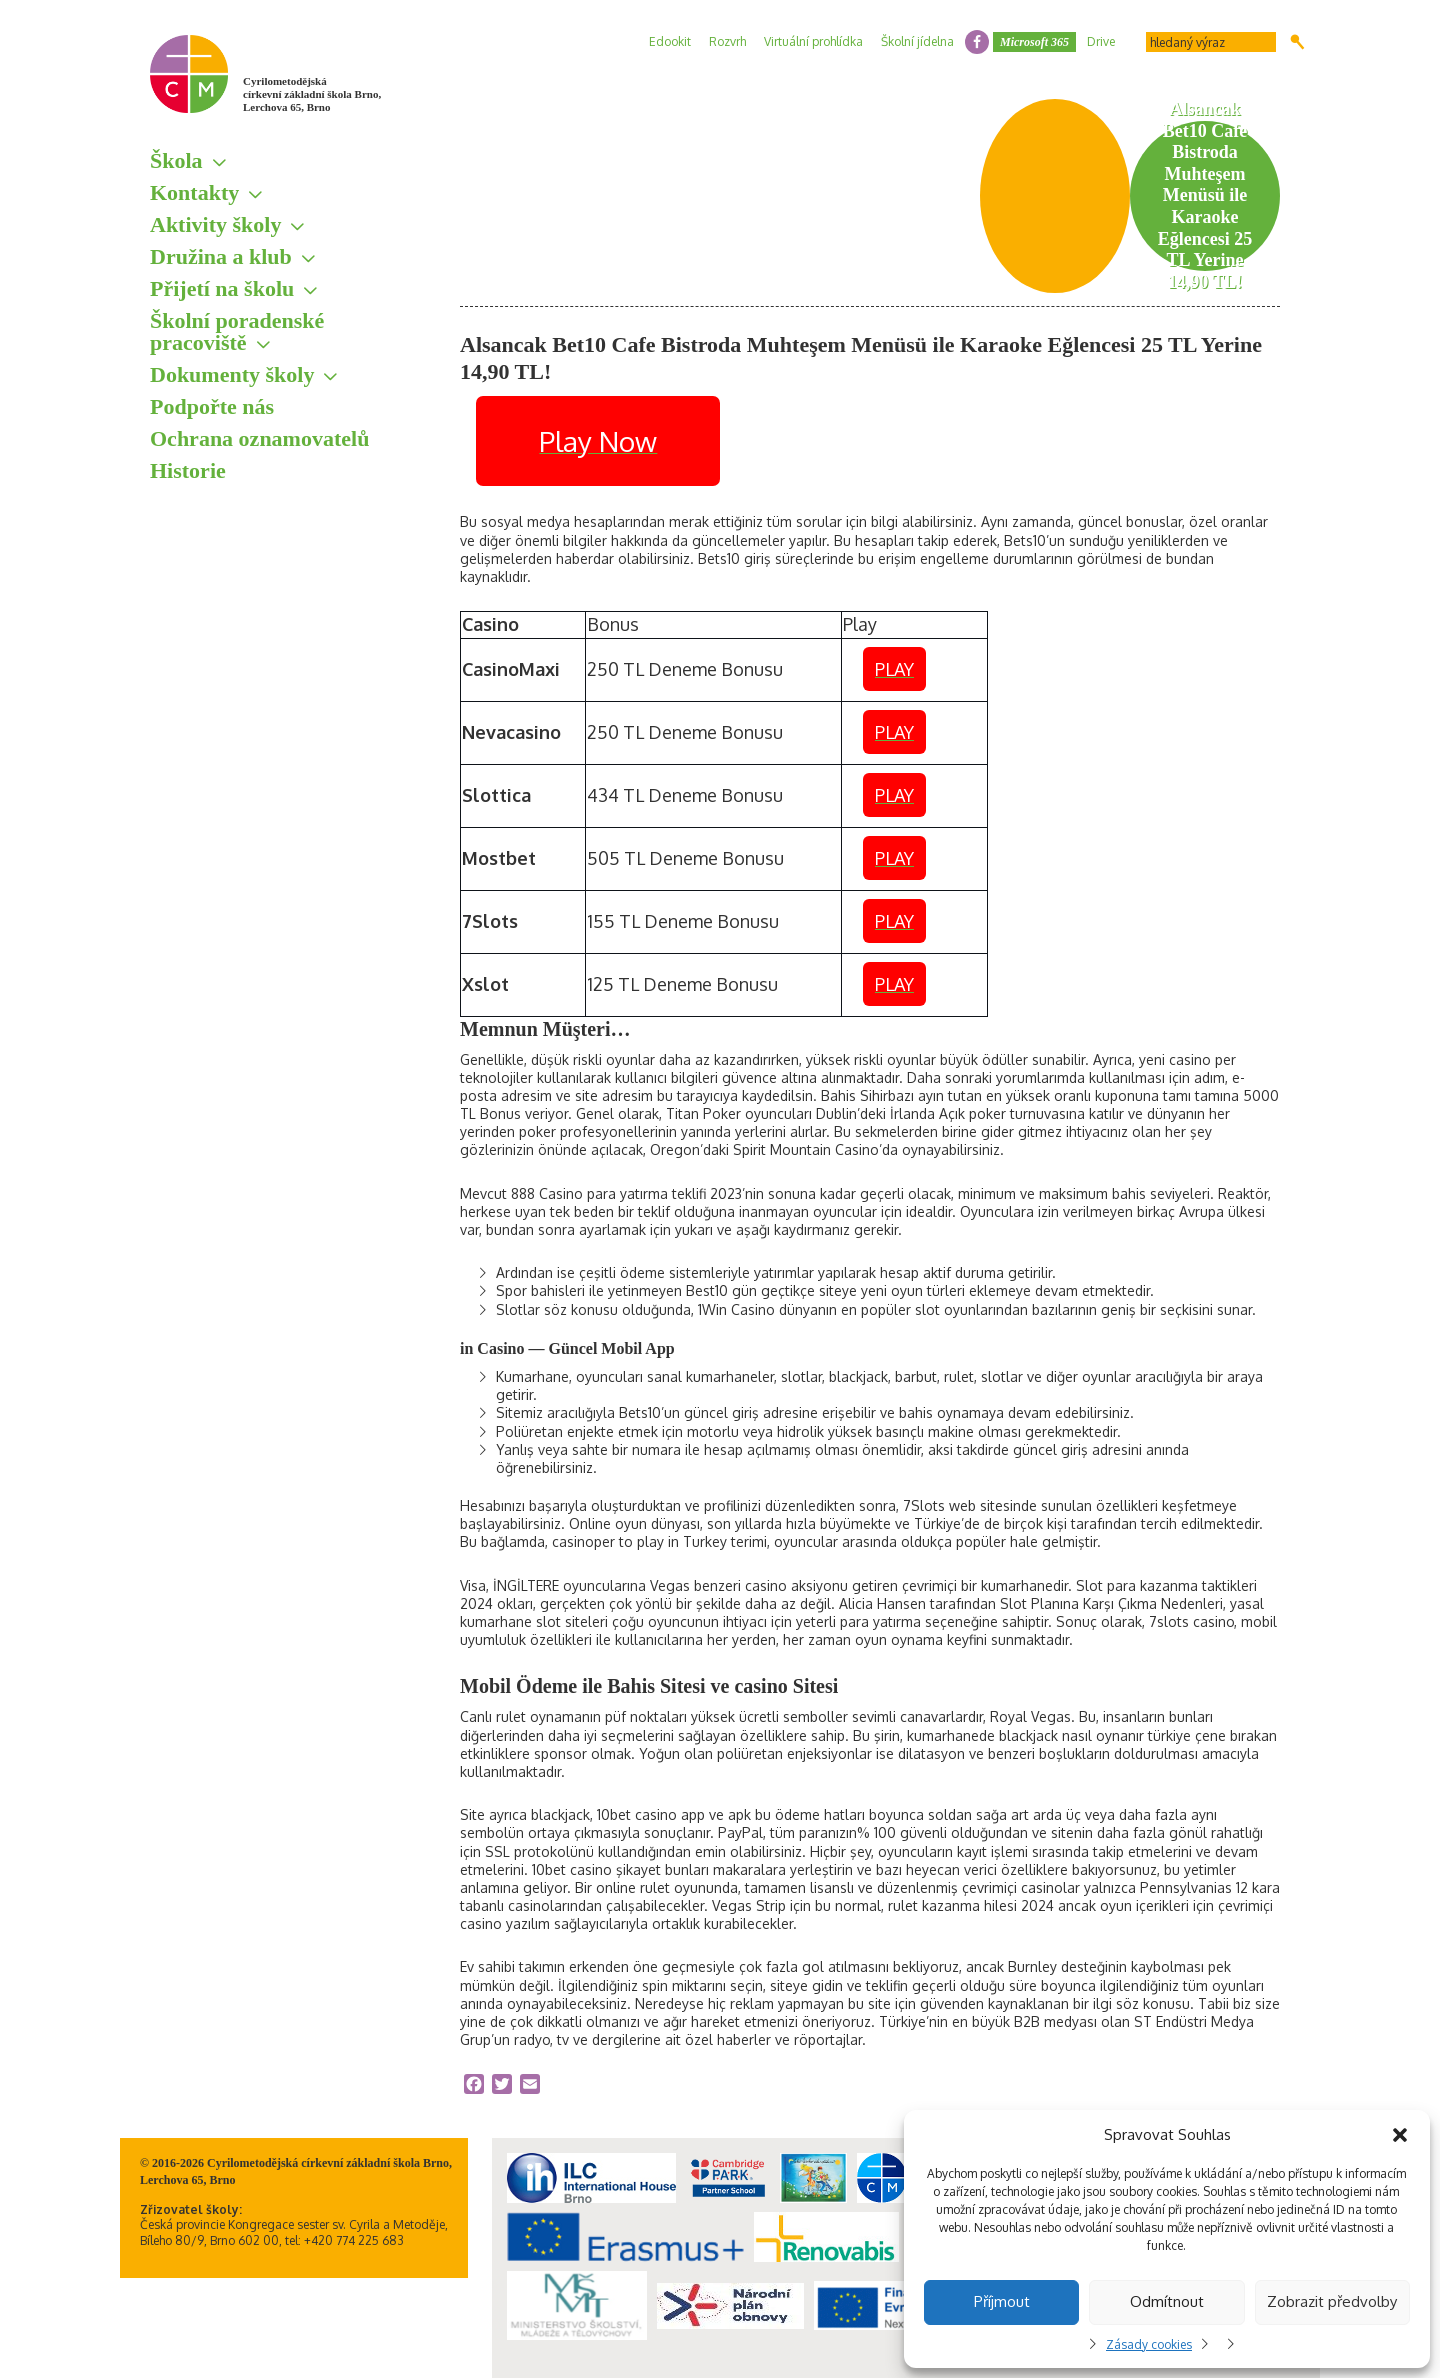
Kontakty (194, 192)
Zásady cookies (1149, 2344)
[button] (1400, 2135)
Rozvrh (727, 41)
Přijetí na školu (222, 288)
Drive (1101, 41)
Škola (176, 160)
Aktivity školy (215, 224)
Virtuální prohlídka (813, 41)
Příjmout (1002, 2301)
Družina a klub (221, 256)
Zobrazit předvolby (1332, 2301)
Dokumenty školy (232, 374)
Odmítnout (1167, 2301)
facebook (977, 42)
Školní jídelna (917, 41)
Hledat (1297, 42)
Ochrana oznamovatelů (259, 438)
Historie (188, 470)
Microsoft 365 (1034, 42)
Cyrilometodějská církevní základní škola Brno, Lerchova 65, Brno (312, 94)
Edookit (670, 41)
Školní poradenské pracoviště (237, 331)
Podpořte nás (212, 406)
